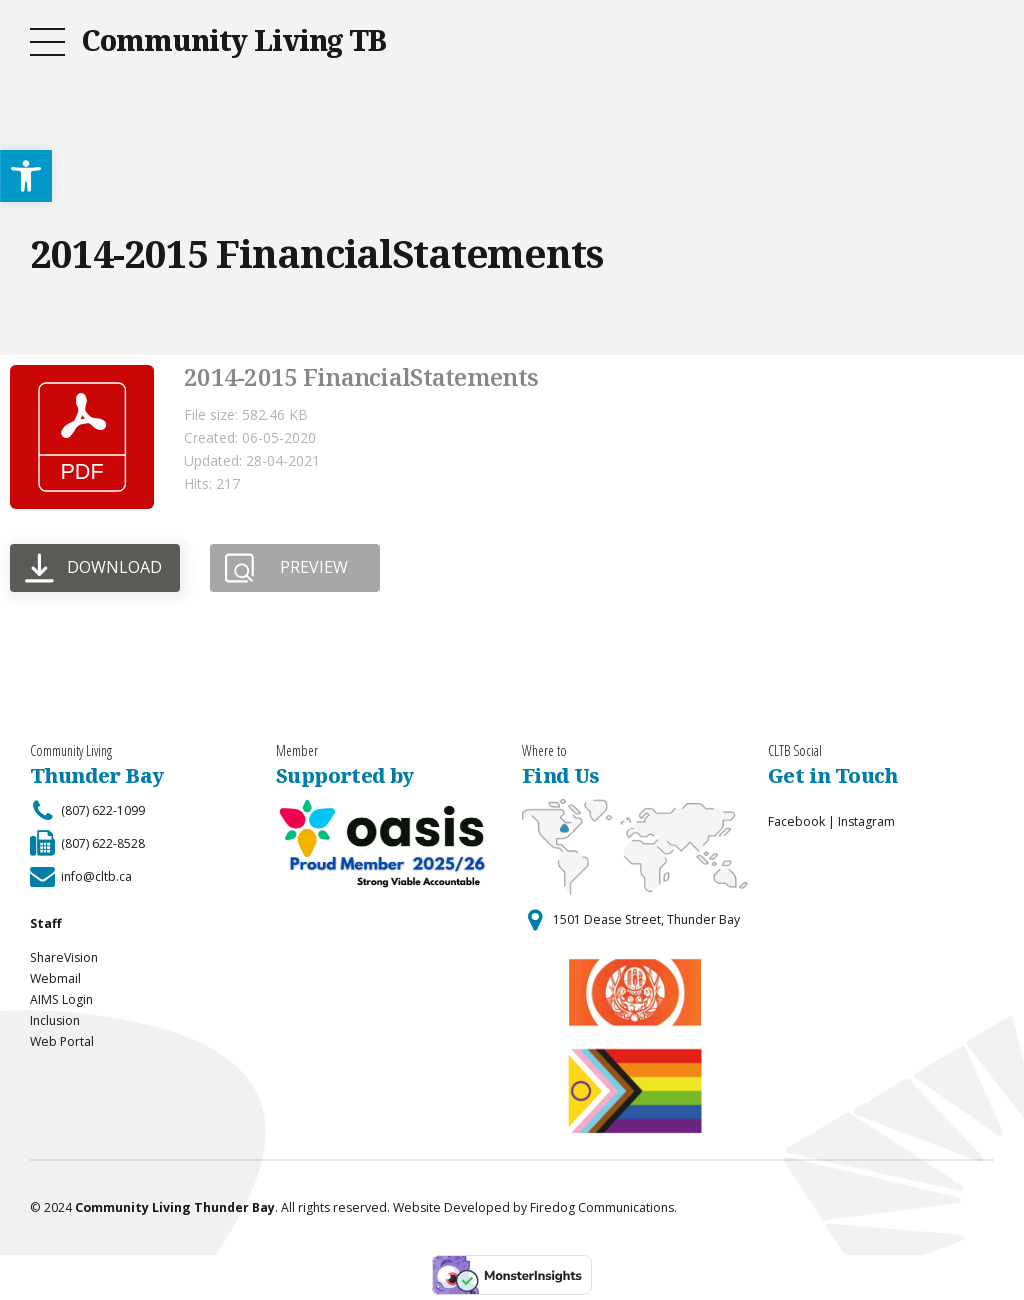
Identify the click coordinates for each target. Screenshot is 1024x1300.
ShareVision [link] (64, 957)
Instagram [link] (866, 821)
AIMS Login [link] (61, 999)
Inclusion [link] (55, 1020)
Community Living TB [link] (233, 40)
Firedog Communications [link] (602, 1207)
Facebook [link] (796, 821)
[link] (26, 176)
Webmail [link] (55, 978)
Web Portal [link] (62, 1041)
